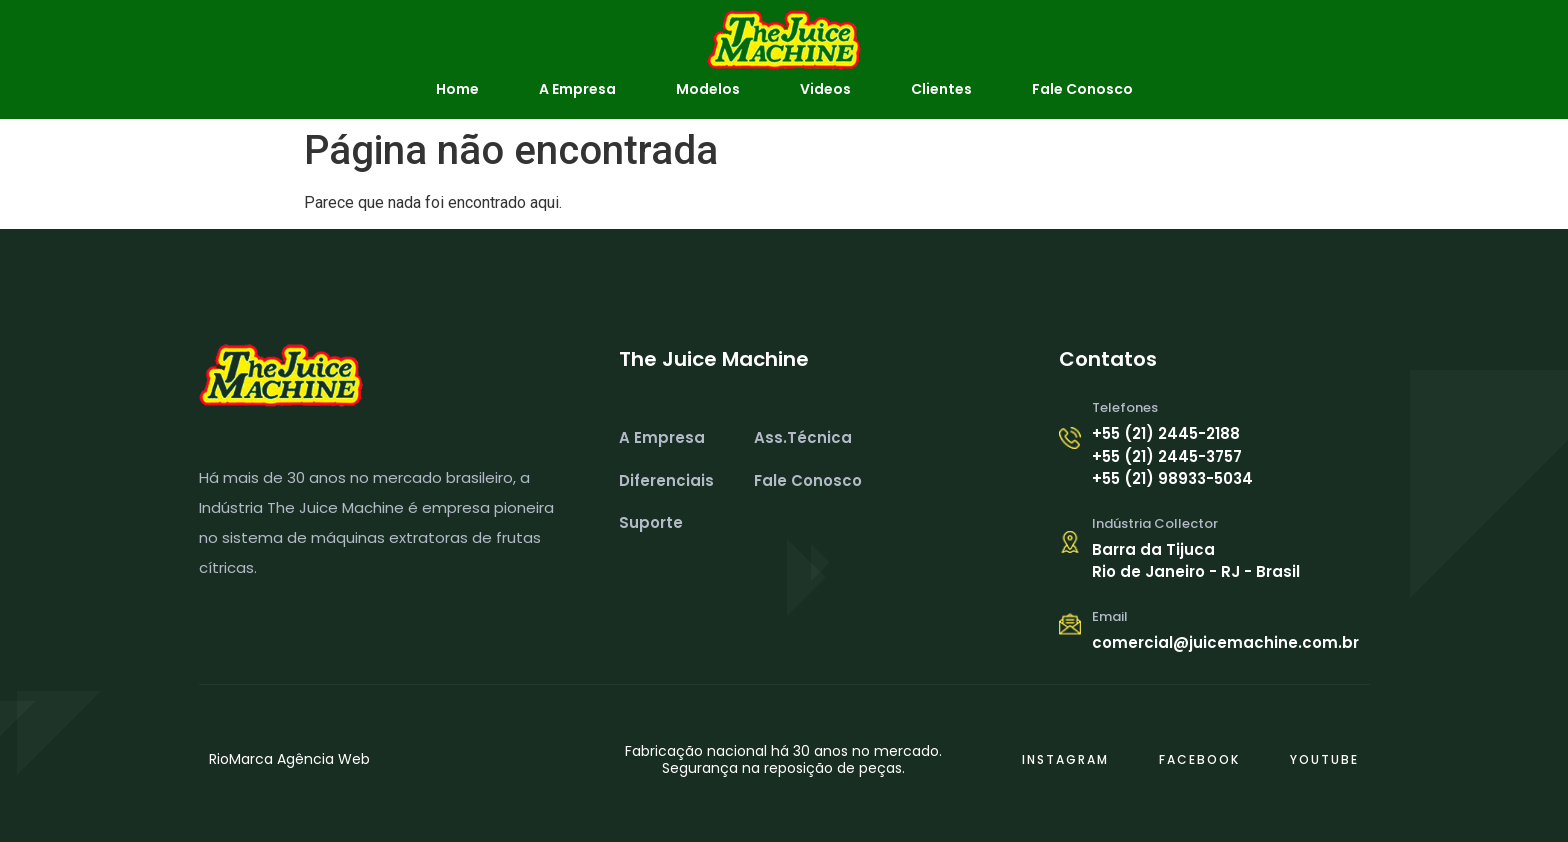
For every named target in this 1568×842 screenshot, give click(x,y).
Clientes (941, 89)
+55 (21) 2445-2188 (1166, 433)
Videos (825, 89)
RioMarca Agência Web (289, 759)
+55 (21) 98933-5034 (1172, 478)
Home (457, 89)
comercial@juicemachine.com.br (1225, 642)
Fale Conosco (1082, 89)
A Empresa (577, 89)
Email (1110, 616)
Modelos (708, 89)
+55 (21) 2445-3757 (1167, 456)
